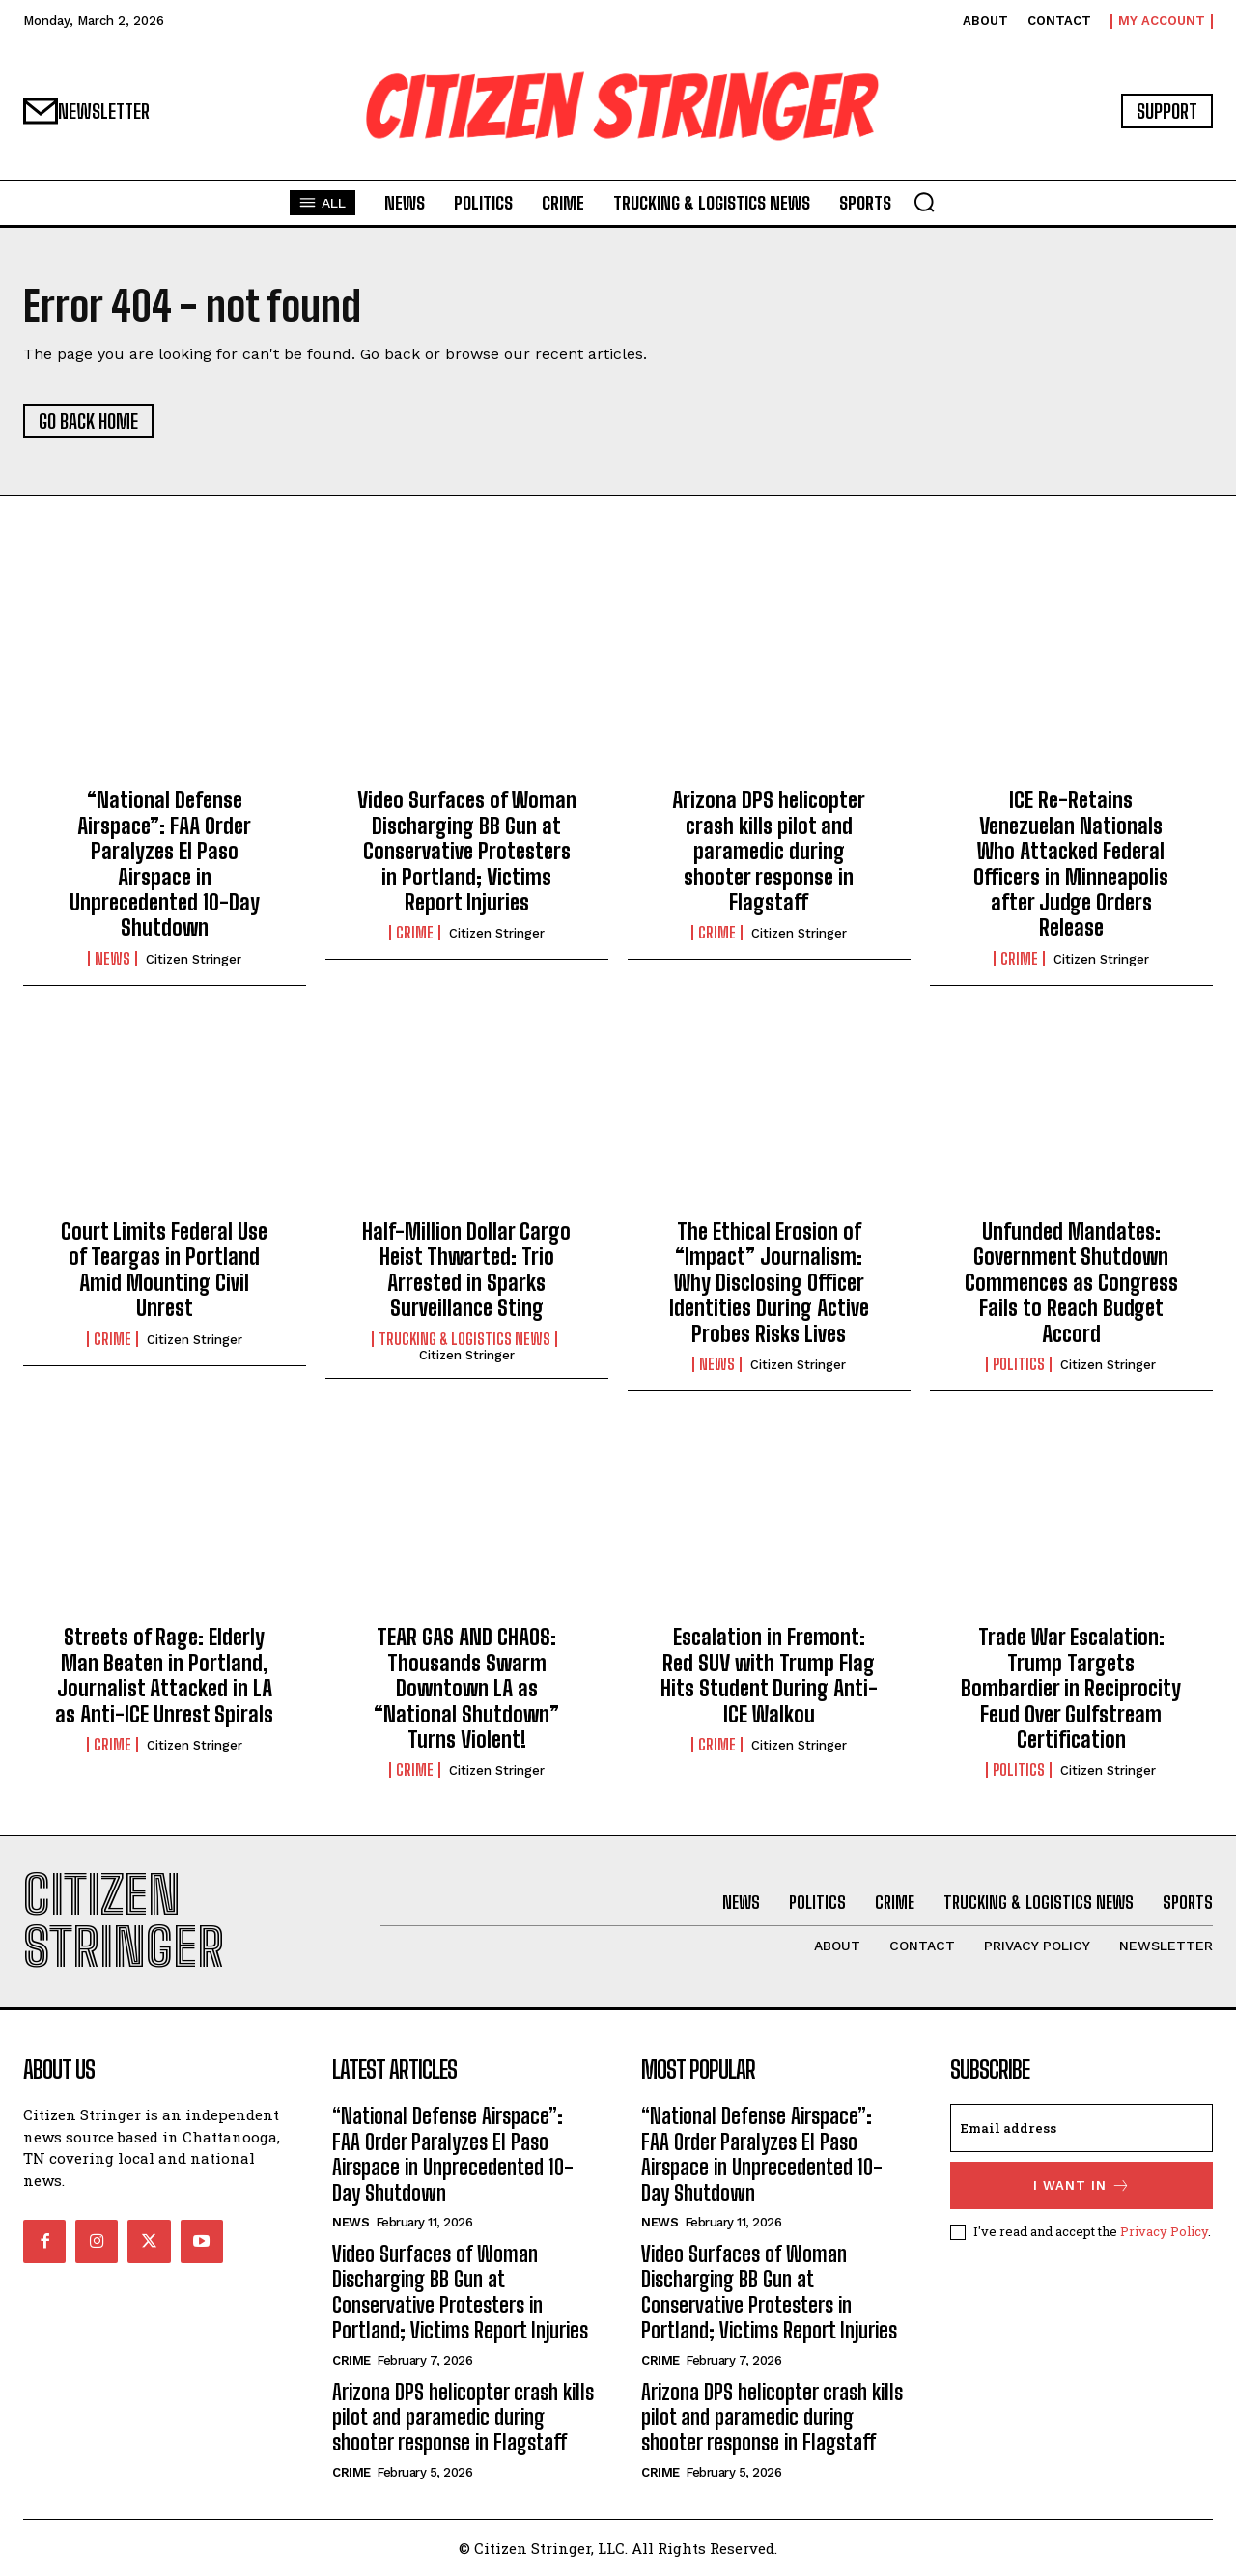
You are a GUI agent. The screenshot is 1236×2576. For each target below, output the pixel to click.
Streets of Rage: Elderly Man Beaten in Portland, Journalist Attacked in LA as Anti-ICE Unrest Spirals (164, 1675)
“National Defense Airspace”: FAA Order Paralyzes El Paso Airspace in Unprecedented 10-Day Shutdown (165, 863)
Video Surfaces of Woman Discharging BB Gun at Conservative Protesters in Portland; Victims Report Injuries (466, 851)
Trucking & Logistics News (464, 1339)
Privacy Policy (1164, 2231)
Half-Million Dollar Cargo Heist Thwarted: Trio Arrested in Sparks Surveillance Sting (466, 1269)
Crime (415, 932)
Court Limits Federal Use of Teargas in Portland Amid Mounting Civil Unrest (164, 1269)
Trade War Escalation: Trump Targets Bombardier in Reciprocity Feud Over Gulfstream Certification (1071, 1688)
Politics (1019, 1364)
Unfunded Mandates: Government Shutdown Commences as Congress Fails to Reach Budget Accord (1071, 1282)
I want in (1082, 2185)
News (112, 958)
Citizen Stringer (193, 959)
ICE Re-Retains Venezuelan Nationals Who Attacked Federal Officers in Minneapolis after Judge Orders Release (1070, 863)
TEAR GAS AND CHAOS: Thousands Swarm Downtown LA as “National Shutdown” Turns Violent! (466, 1688)
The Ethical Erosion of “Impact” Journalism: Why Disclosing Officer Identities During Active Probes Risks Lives (769, 1282)
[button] (924, 202)
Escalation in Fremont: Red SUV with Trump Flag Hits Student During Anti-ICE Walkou (769, 1675)
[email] (1081, 2128)
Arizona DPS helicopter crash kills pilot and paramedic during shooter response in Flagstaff (768, 851)
